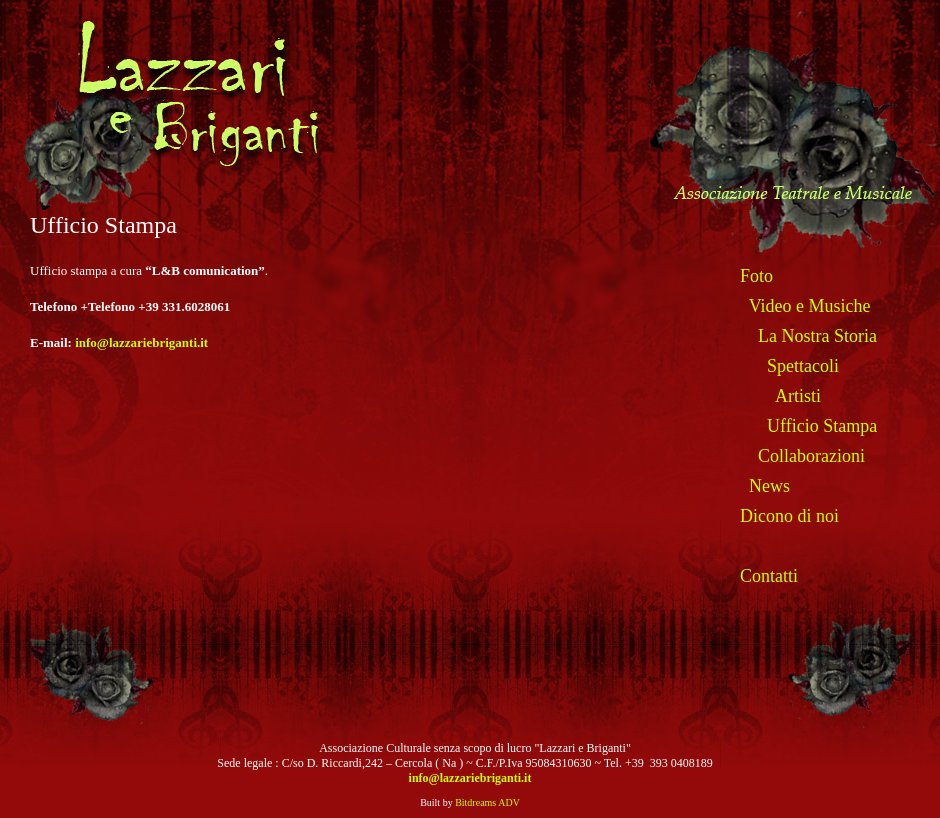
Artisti (798, 396)
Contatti (769, 576)
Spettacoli (803, 366)
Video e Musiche (810, 306)
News (769, 486)
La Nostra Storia (817, 336)
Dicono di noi (789, 516)
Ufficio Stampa (822, 426)
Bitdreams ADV (487, 802)
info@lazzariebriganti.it (141, 342)
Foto (756, 276)
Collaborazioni (811, 456)
